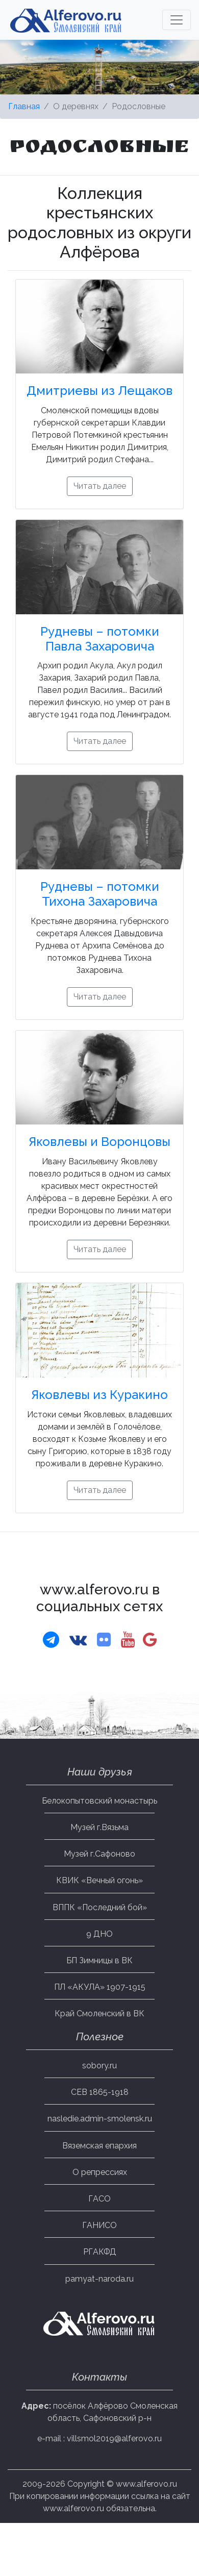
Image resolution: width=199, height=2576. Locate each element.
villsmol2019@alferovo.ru (114, 2438)
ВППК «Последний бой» (100, 1907)
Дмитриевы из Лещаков (99, 390)
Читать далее (99, 486)
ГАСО (99, 2199)
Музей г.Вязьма (99, 1827)
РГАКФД (99, 2252)
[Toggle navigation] (176, 20)
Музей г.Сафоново (99, 1854)
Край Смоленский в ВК (99, 2013)
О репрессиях (99, 2172)
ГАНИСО (99, 2225)
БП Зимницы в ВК (99, 1960)
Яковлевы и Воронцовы (99, 1141)
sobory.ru (99, 2065)
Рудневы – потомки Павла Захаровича (99, 639)
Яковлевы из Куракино (99, 1394)
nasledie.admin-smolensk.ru (99, 2118)
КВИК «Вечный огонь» (99, 1880)
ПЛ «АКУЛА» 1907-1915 (99, 1987)
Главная (24, 106)
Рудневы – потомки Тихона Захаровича (99, 894)
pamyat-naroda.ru (99, 2279)
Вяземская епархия (99, 2145)
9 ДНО (99, 1934)
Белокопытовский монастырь (99, 1801)
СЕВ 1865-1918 (100, 2092)
